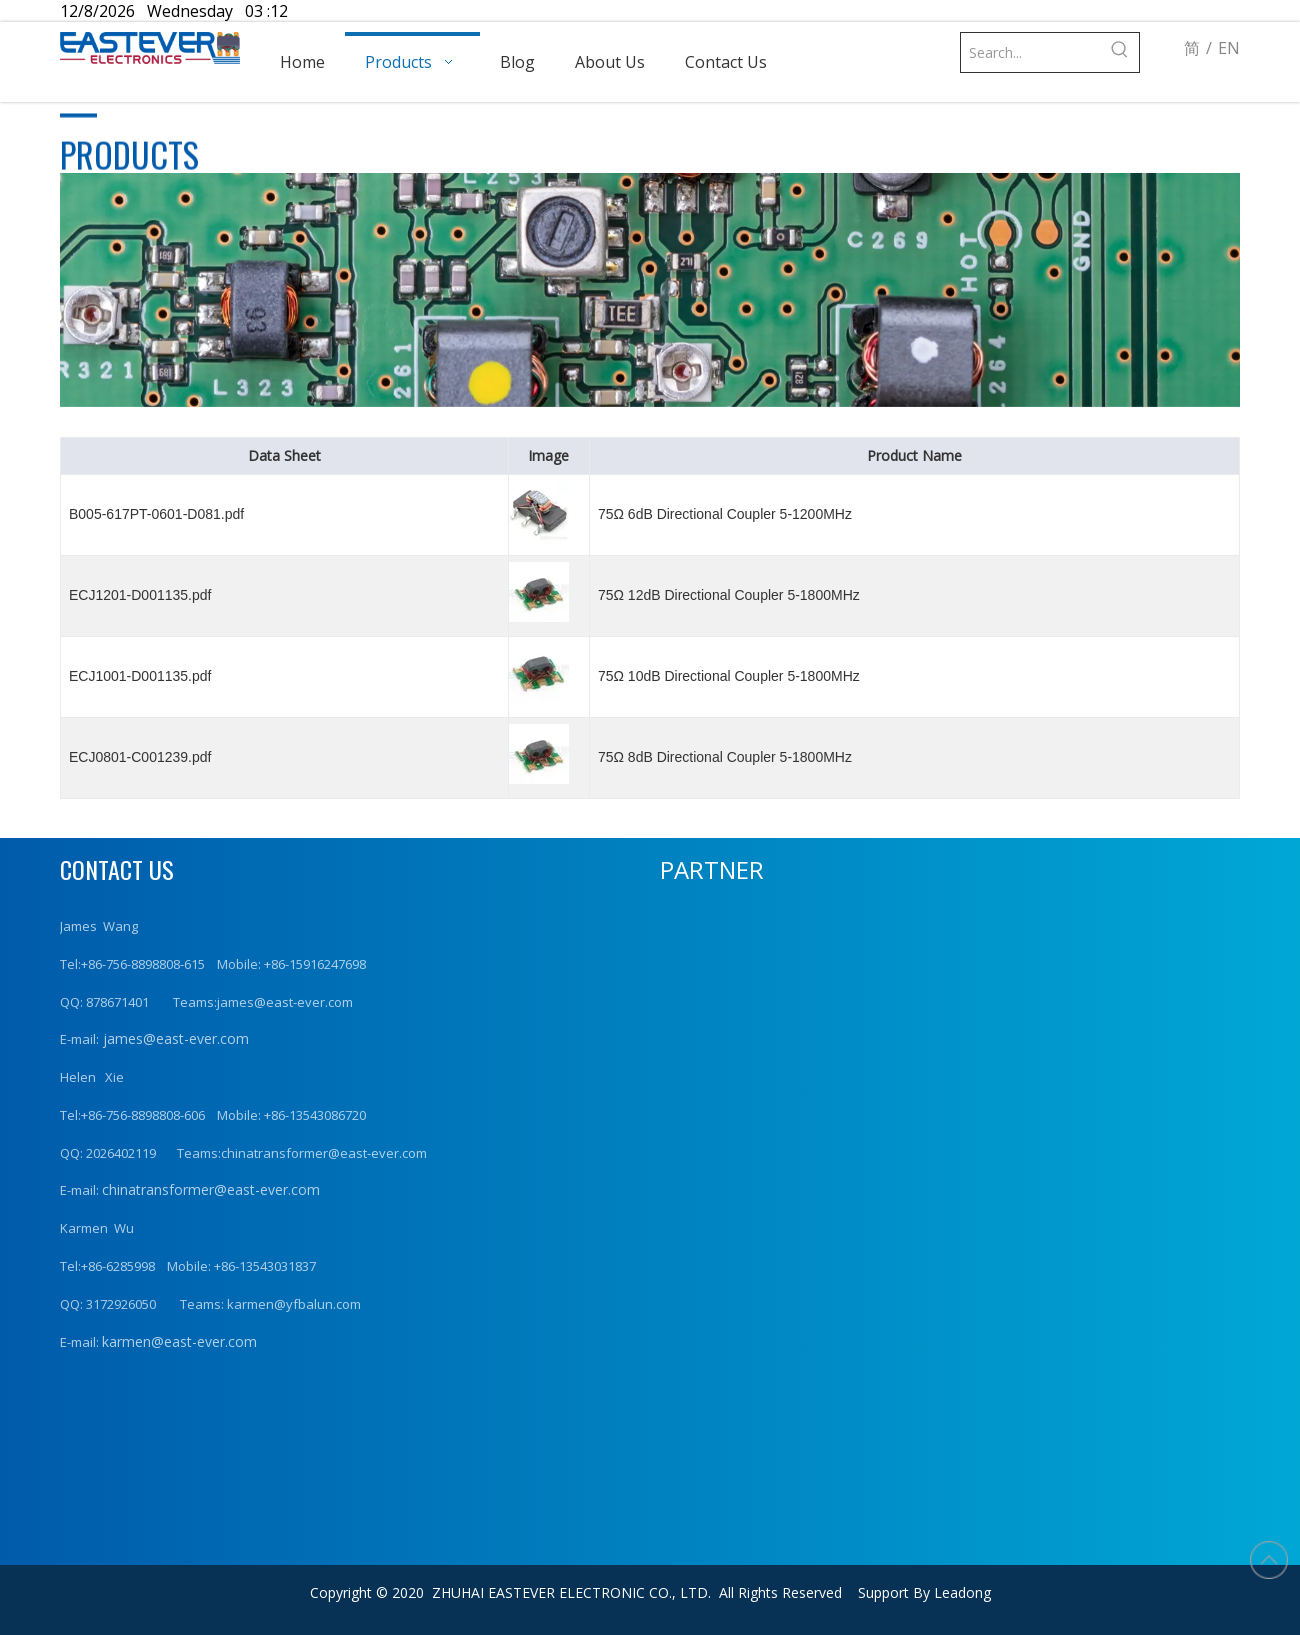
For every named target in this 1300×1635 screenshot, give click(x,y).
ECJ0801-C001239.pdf (140, 757)
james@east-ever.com (174, 1038)
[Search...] (1030, 52)
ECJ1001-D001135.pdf (140, 676)
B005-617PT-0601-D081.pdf (156, 514)
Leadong (962, 1592)
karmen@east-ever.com (179, 1341)
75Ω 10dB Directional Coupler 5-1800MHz (729, 676)
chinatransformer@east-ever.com (211, 1189)
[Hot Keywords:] (1119, 52)
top (1269, 1560)
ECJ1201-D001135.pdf (140, 595)
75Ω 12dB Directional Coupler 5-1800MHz (729, 595)
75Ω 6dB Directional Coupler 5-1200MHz (725, 514)
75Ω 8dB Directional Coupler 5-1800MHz (725, 757)
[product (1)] (650, 290)
